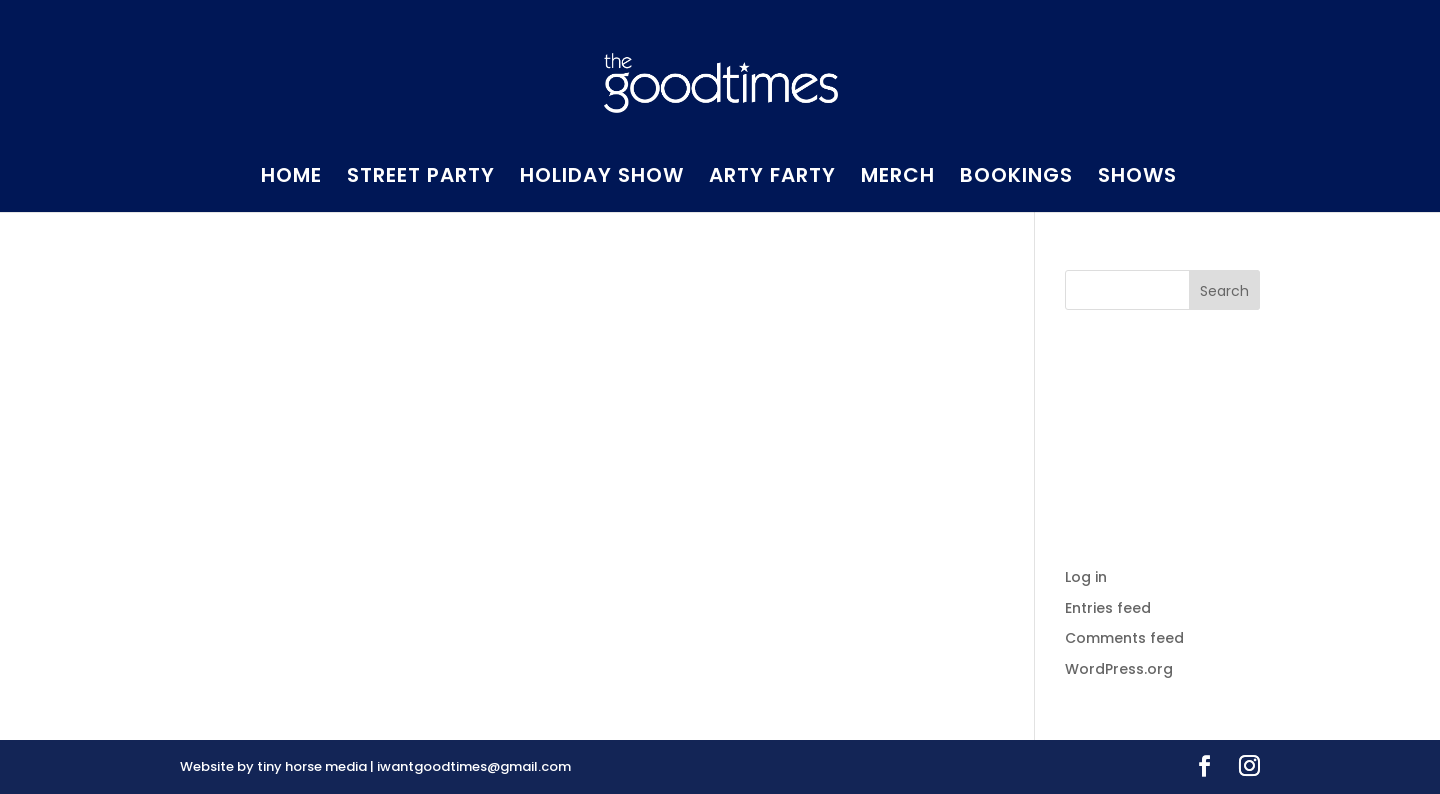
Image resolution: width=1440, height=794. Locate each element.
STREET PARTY (421, 178)
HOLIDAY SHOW (602, 178)
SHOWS (1137, 178)
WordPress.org (1119, 669)
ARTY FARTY (772, 178)
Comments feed (1124, 638)
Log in (1086, 577)
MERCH (898, 178)
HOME (291, 178)
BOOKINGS (1016, 178)
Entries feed (1108, 608)
